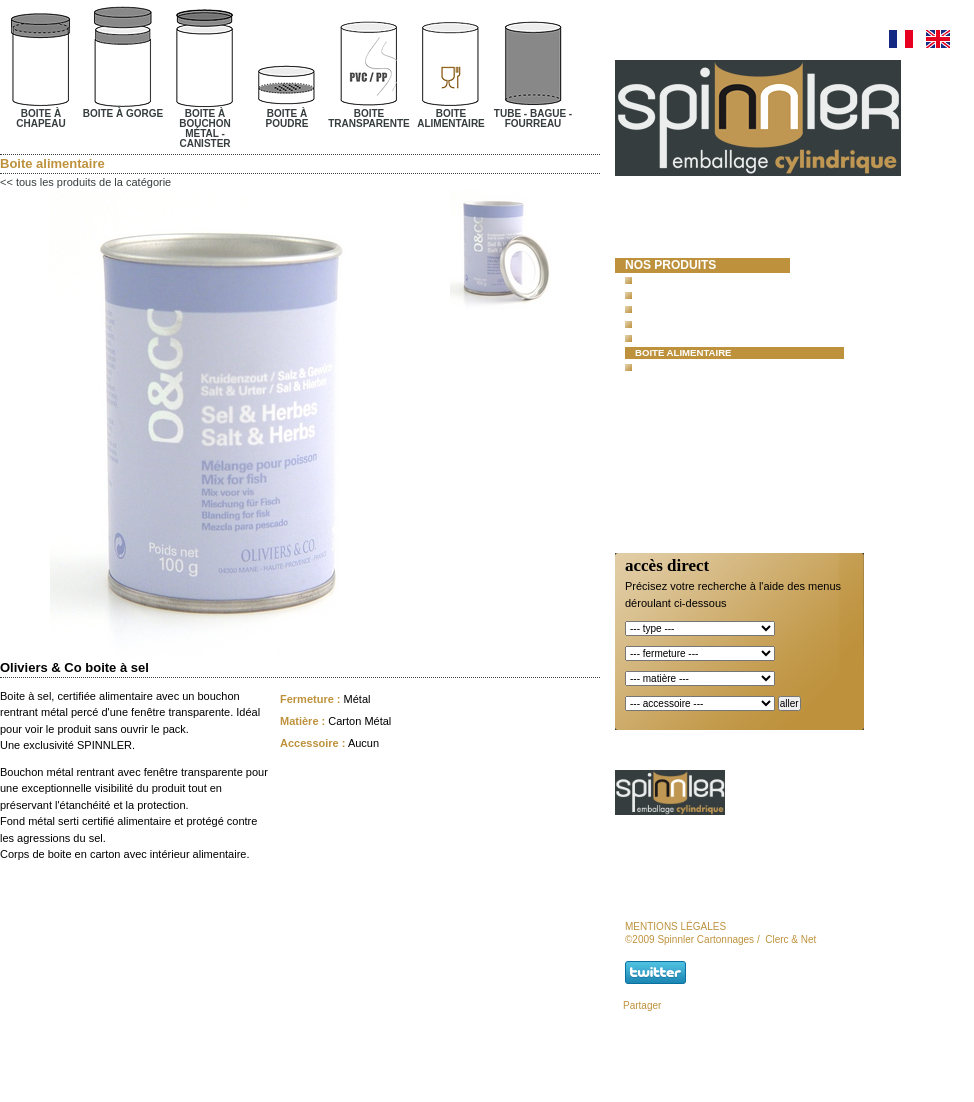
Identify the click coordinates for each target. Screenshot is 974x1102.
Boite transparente (689, 337)
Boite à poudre (676, 323)
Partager (642, 1005)
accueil (651, 214)
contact (653, 470)
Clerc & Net (790, 939)
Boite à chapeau (678, 279)
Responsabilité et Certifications (686, 444)
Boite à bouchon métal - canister (725, 308)
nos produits (670, 265)
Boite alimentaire (683, 352)
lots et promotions (692, 401)
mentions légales (675, 926)
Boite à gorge (673, 294)
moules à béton (678, 384)
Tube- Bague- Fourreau (697, 366)
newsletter (666, 487)
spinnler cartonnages (671, 240)
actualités (662, 419)
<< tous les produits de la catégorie (85, 182)
